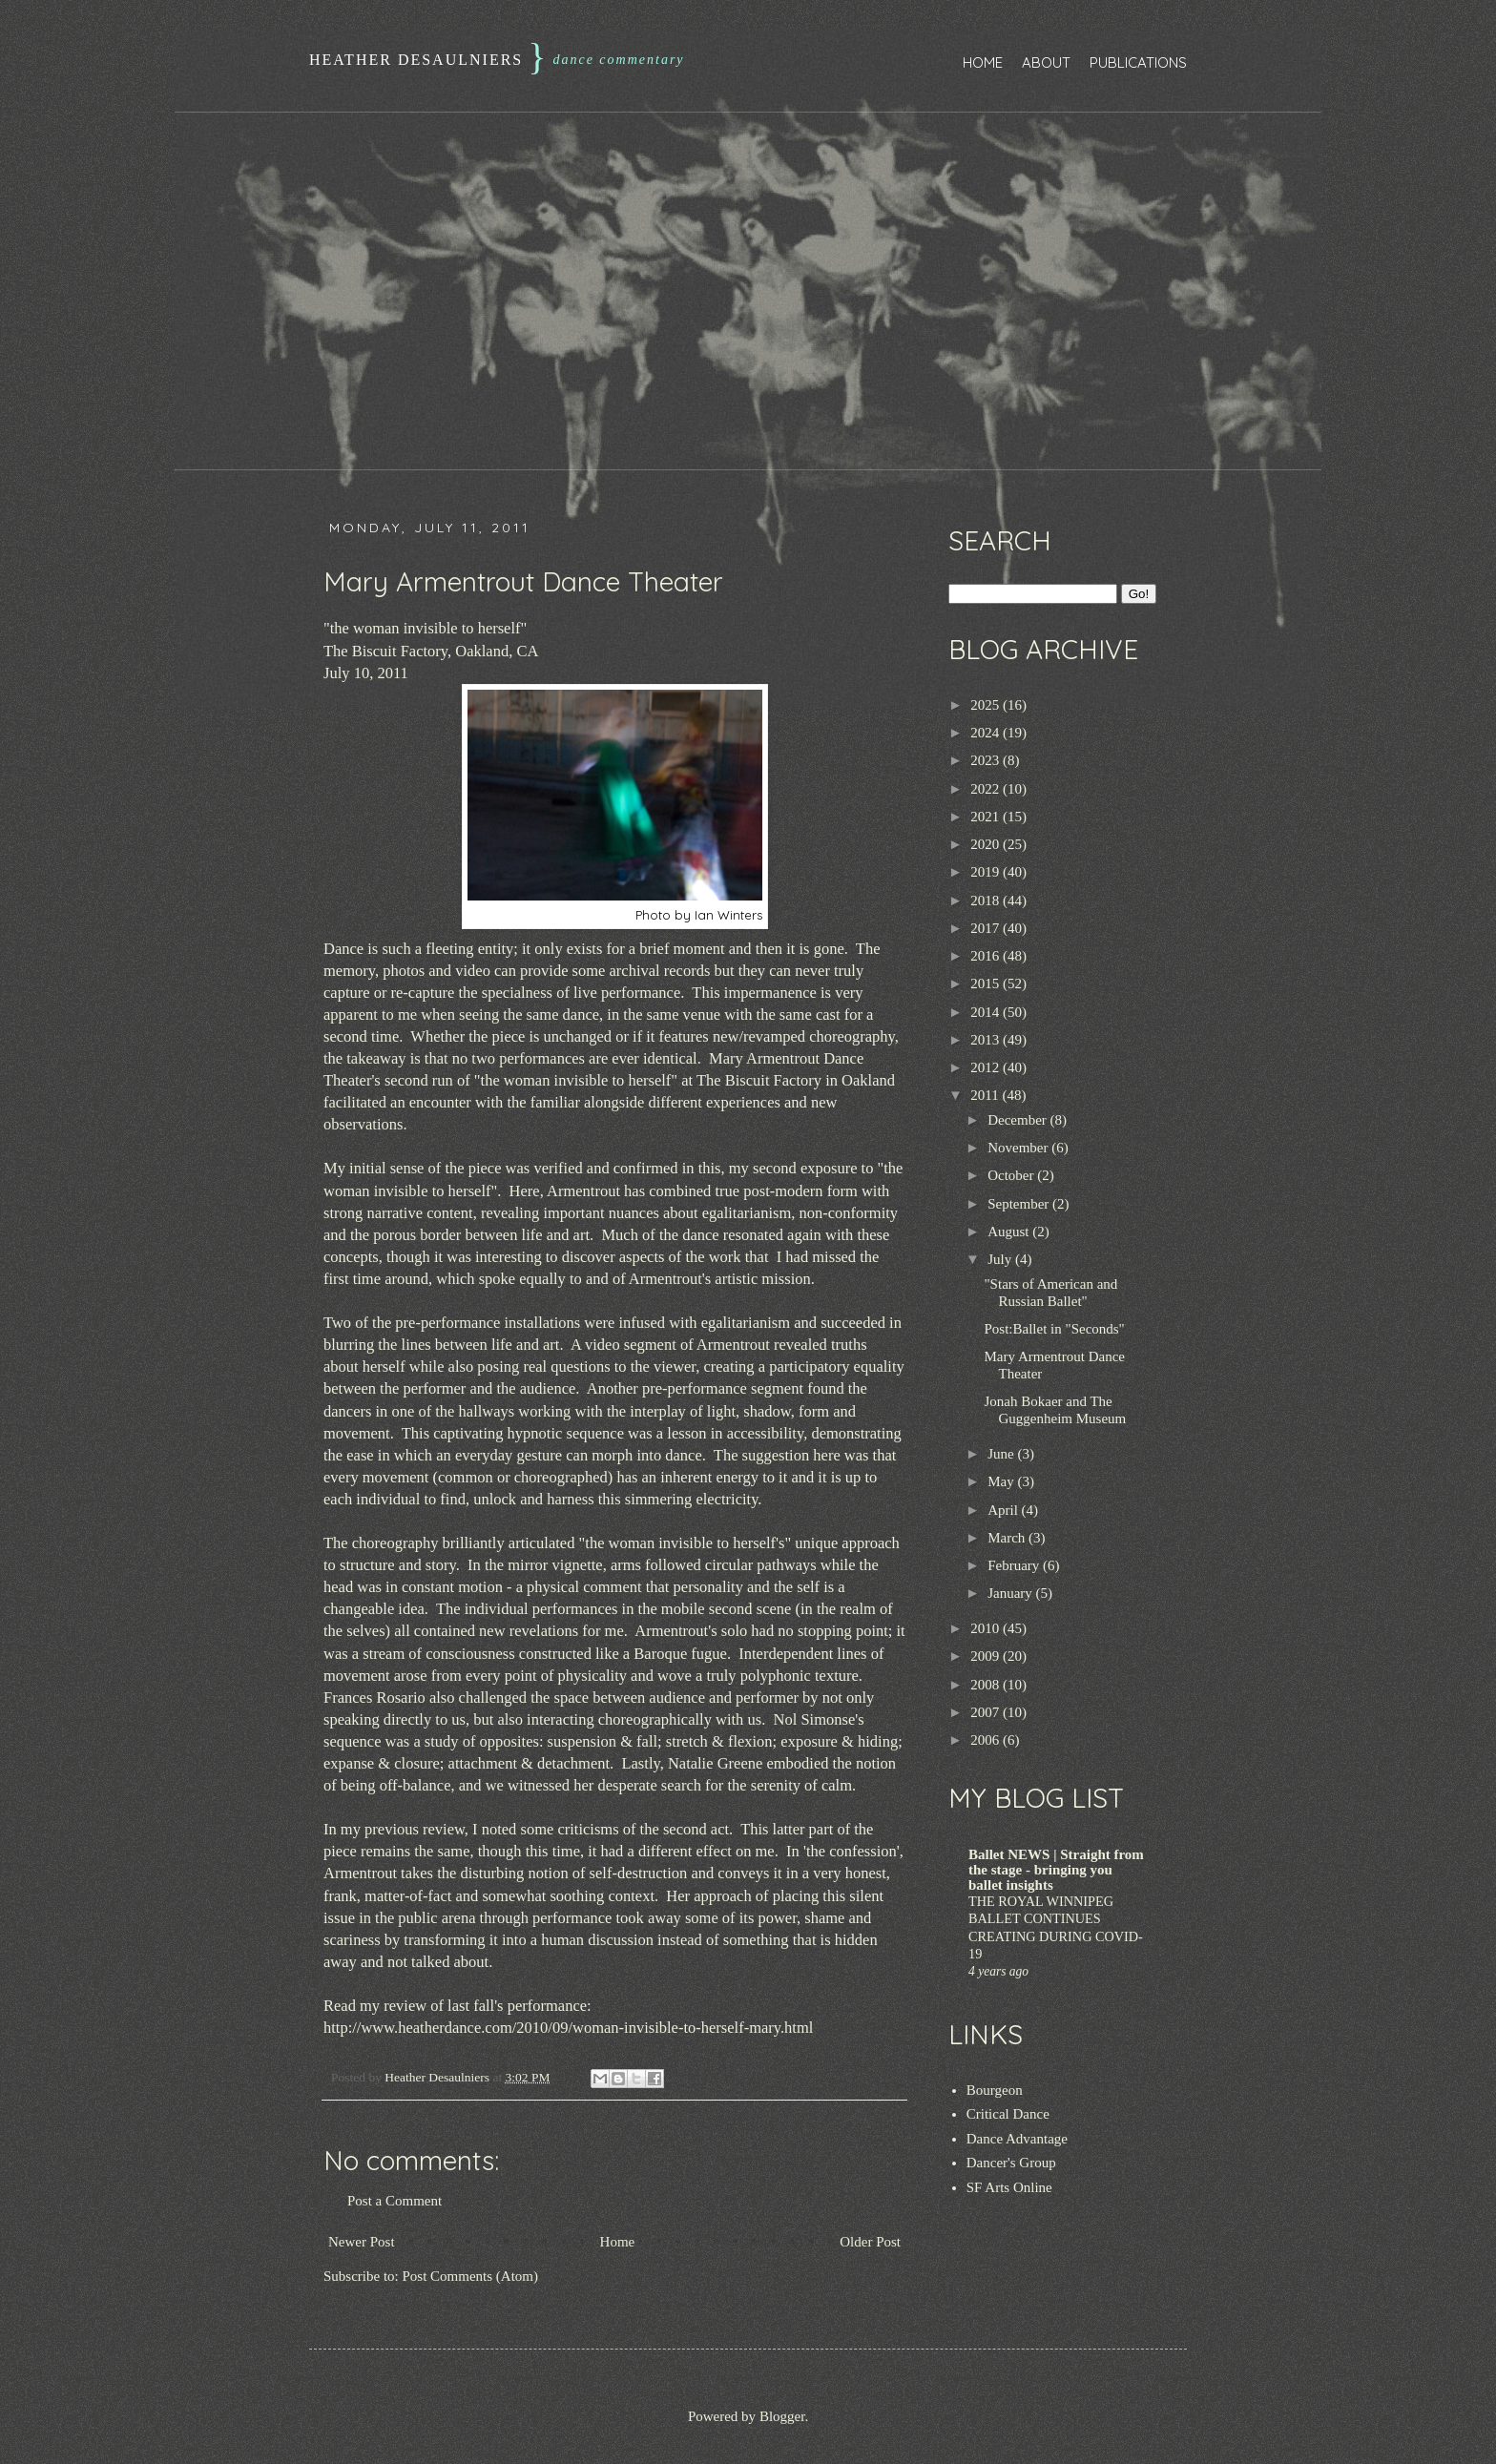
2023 (986, 760)
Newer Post (361, 2241)
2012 (986, 1067)
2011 (986, 1095)
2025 (986, 705)
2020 (986, 844)
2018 (986, 900)
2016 (986, 955)
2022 (986, 789)
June (1002, 1453)
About (1046, 62)
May (1002, 1481)
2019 (986, 872)
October (1012, 1175)
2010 (986, 1628)
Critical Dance (1007, 2114)
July (1001, 1259)
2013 (986, 1039)
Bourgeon (994, 2090)
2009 (986, 1656)
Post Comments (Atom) (471, 2276)
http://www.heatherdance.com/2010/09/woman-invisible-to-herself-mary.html (568, 2028)
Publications (1138, 62)
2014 (986, 1012)
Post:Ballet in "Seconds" (1055, 1328)
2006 (986, 1740)
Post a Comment (394, 2200)
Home (983, 62)
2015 (986, 983)
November (1019, 1147)
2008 (986, 1684)
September (1019, 1203)
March (1007, 1537)
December (1018, 1120)
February (1015, 1565)
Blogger (782, 2416)
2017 (986, 928)
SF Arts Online (1009, 2187)
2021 (986, 816)
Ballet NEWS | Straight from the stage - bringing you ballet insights (1056, 1870)
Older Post (870, 2241)
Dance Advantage (1017, 2138)
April (1004, 1510)
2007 (986, 1712)
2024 (986, 732)
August (1009, 1231)
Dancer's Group (1011, 2162)
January (1011, 1593)
